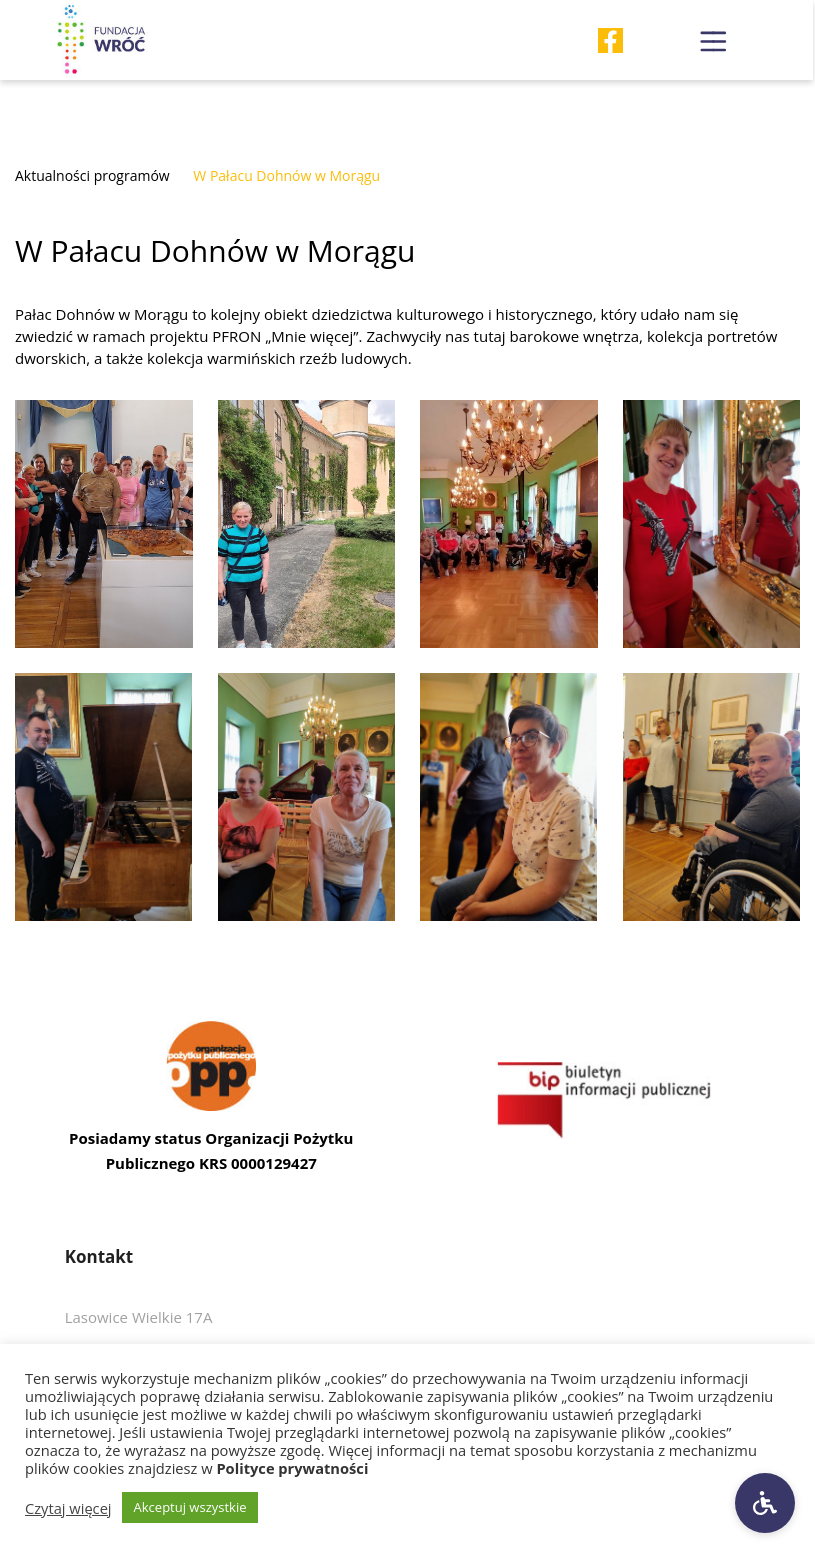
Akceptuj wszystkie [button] (190, 1507)
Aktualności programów (92, 175)
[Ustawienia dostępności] (765, 1503)
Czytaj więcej (68, 1508)
